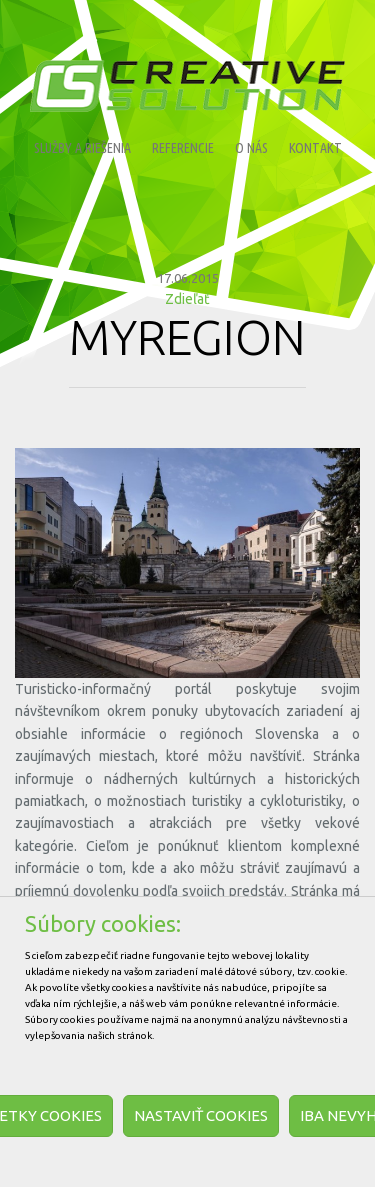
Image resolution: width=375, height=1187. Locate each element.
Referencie (183, 148)
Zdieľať (187, 299)
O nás (251, 148)
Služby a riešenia (82, 148)
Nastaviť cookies (201, 1115)
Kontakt (315, 148)
